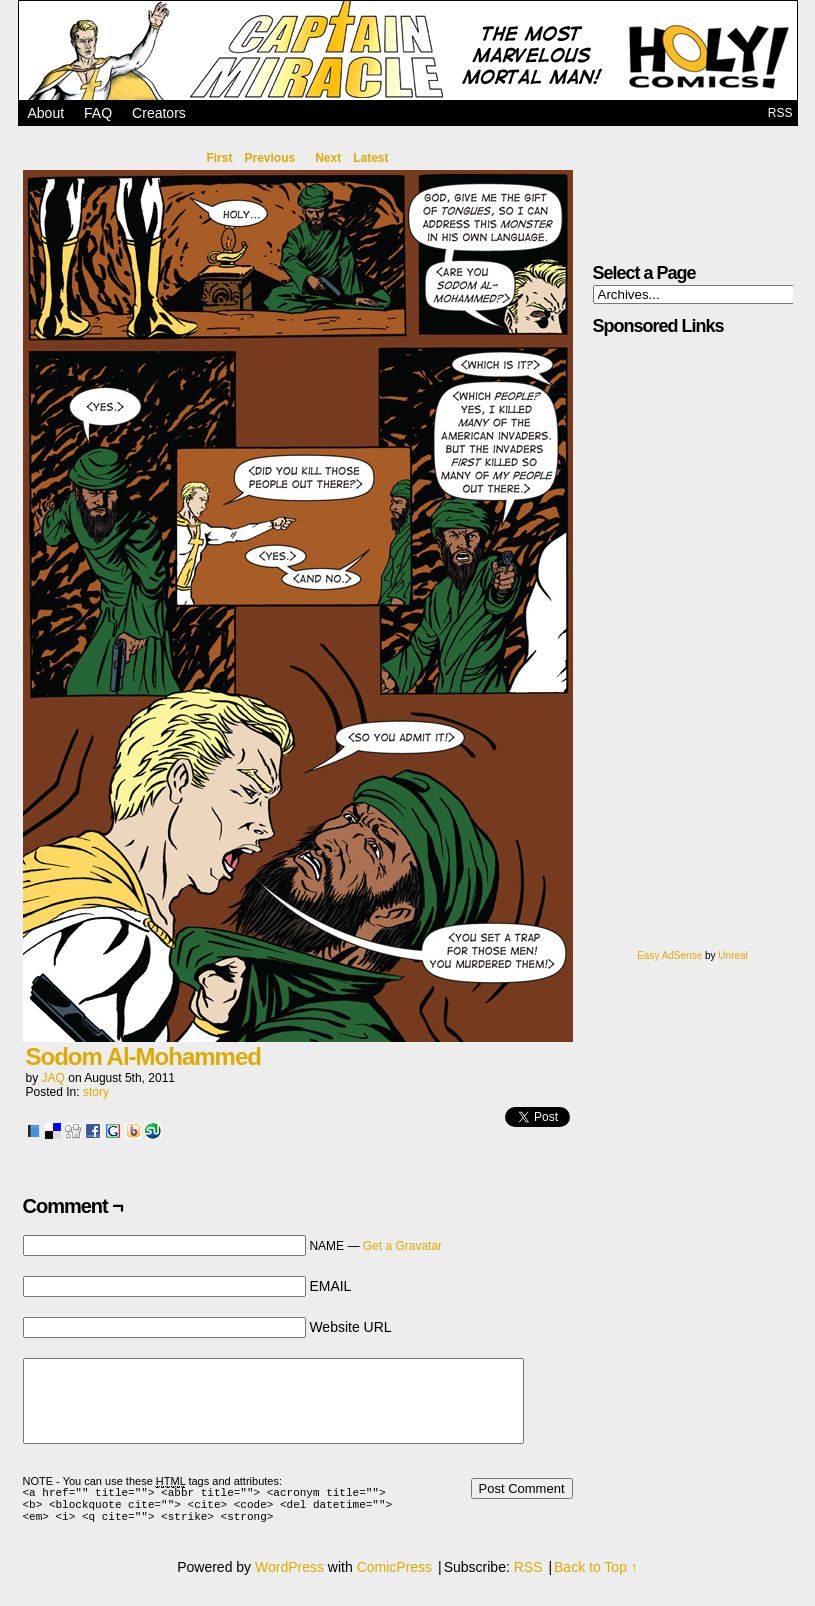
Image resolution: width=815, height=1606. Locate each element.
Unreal (732, 955)
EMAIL (330, 1286)
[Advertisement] (665, 650)
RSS (780, 113)
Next (328, 158)
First (219, 158)
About (46, 113)
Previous (269, 158)
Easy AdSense (669, 955)
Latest (370, 158)
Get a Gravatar (402, 1246)
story (96, 1092)
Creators (159, 113)
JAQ (53, 1078)
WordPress (289, 1576)
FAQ (98, 113)
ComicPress (394, 1576)
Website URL (350, 1327)
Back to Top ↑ (596, 1576)
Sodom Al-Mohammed (143, 1056)
